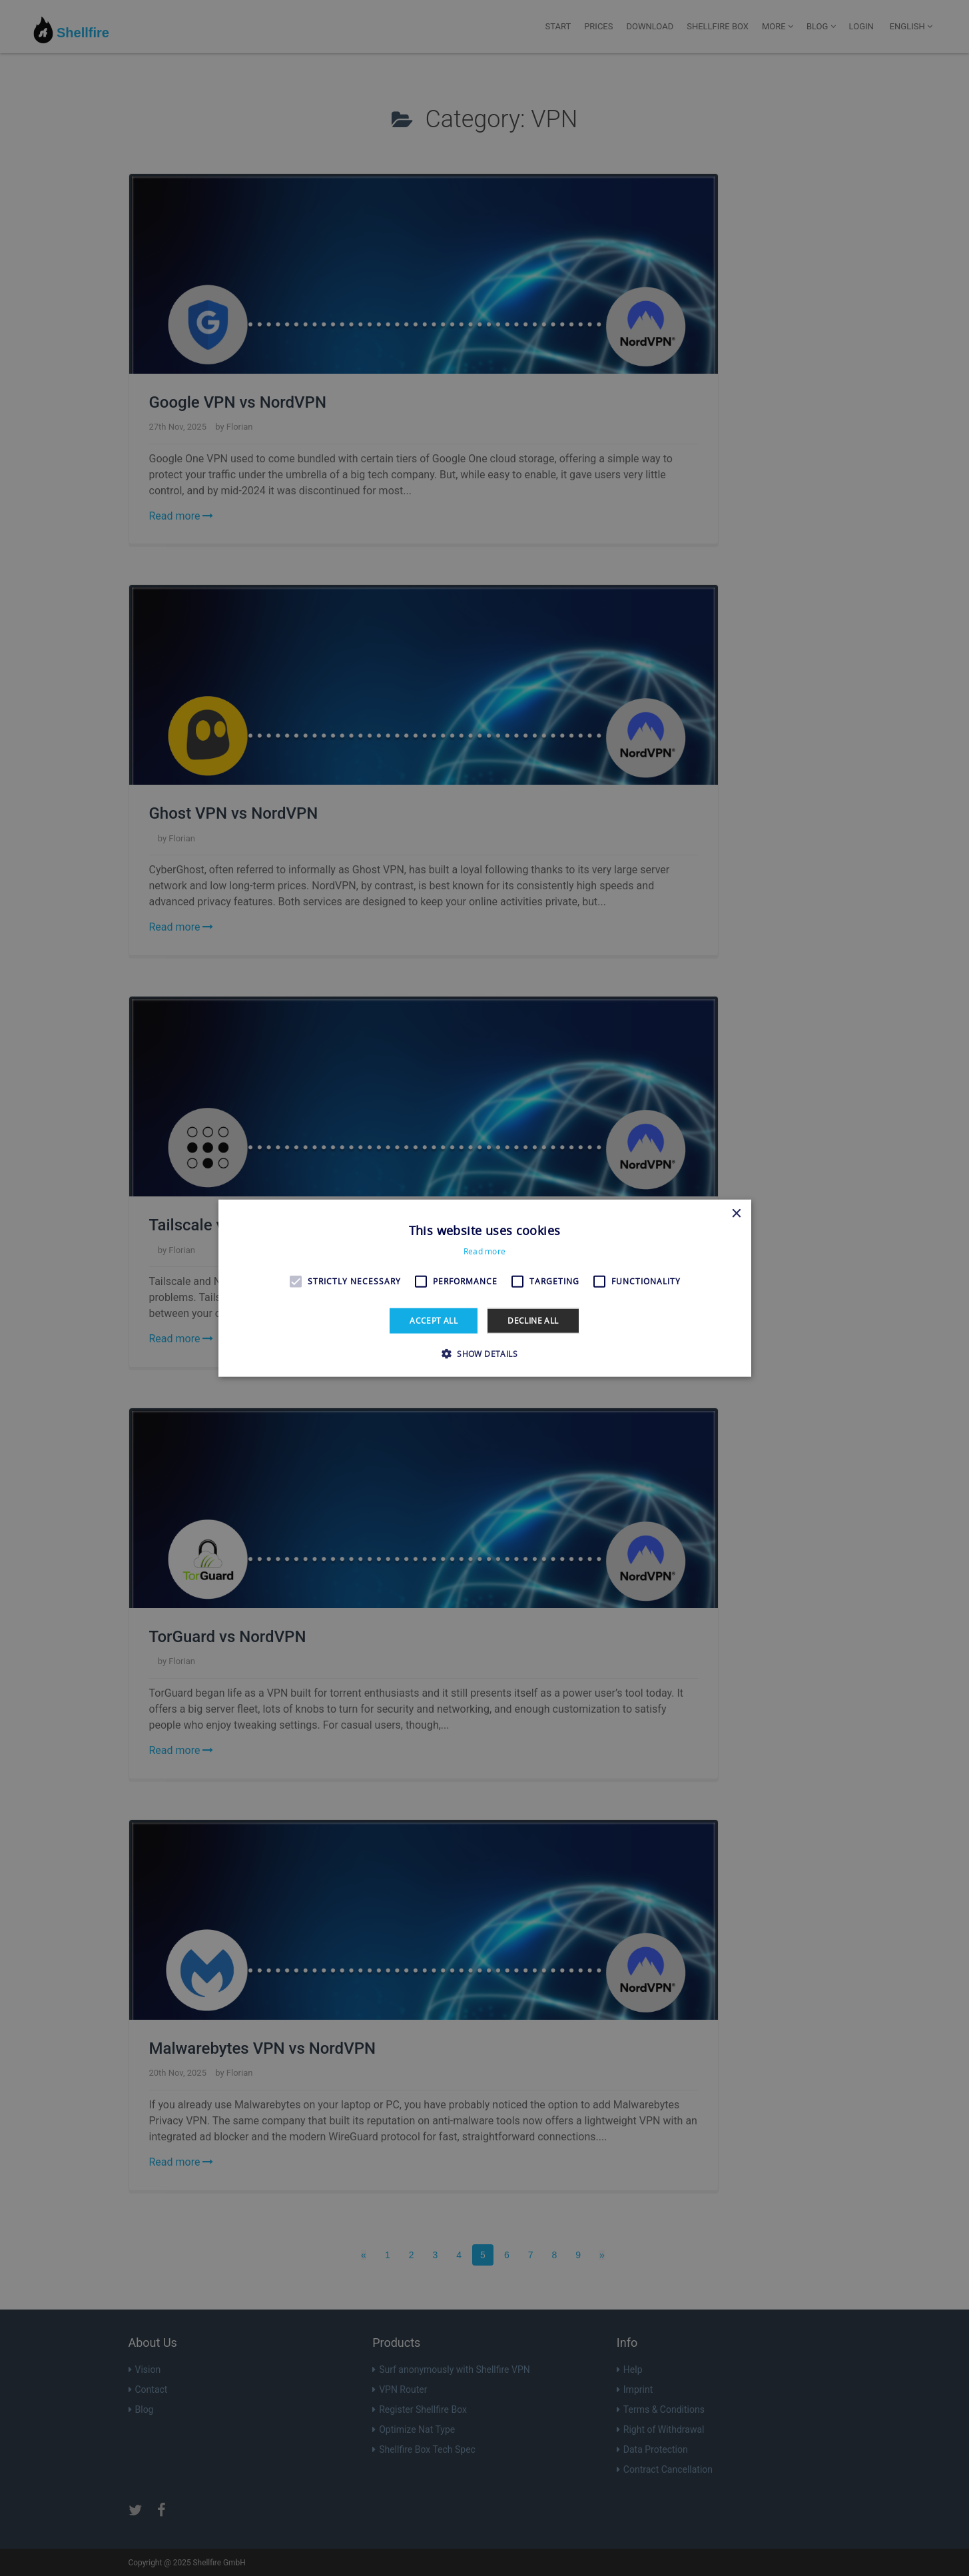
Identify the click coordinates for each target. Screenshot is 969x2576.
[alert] (484, 1288)
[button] (484, 1353)
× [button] (736, 1213)
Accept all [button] (434, 1320)
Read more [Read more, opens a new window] (485, 1251)
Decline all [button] (532, 1320)
